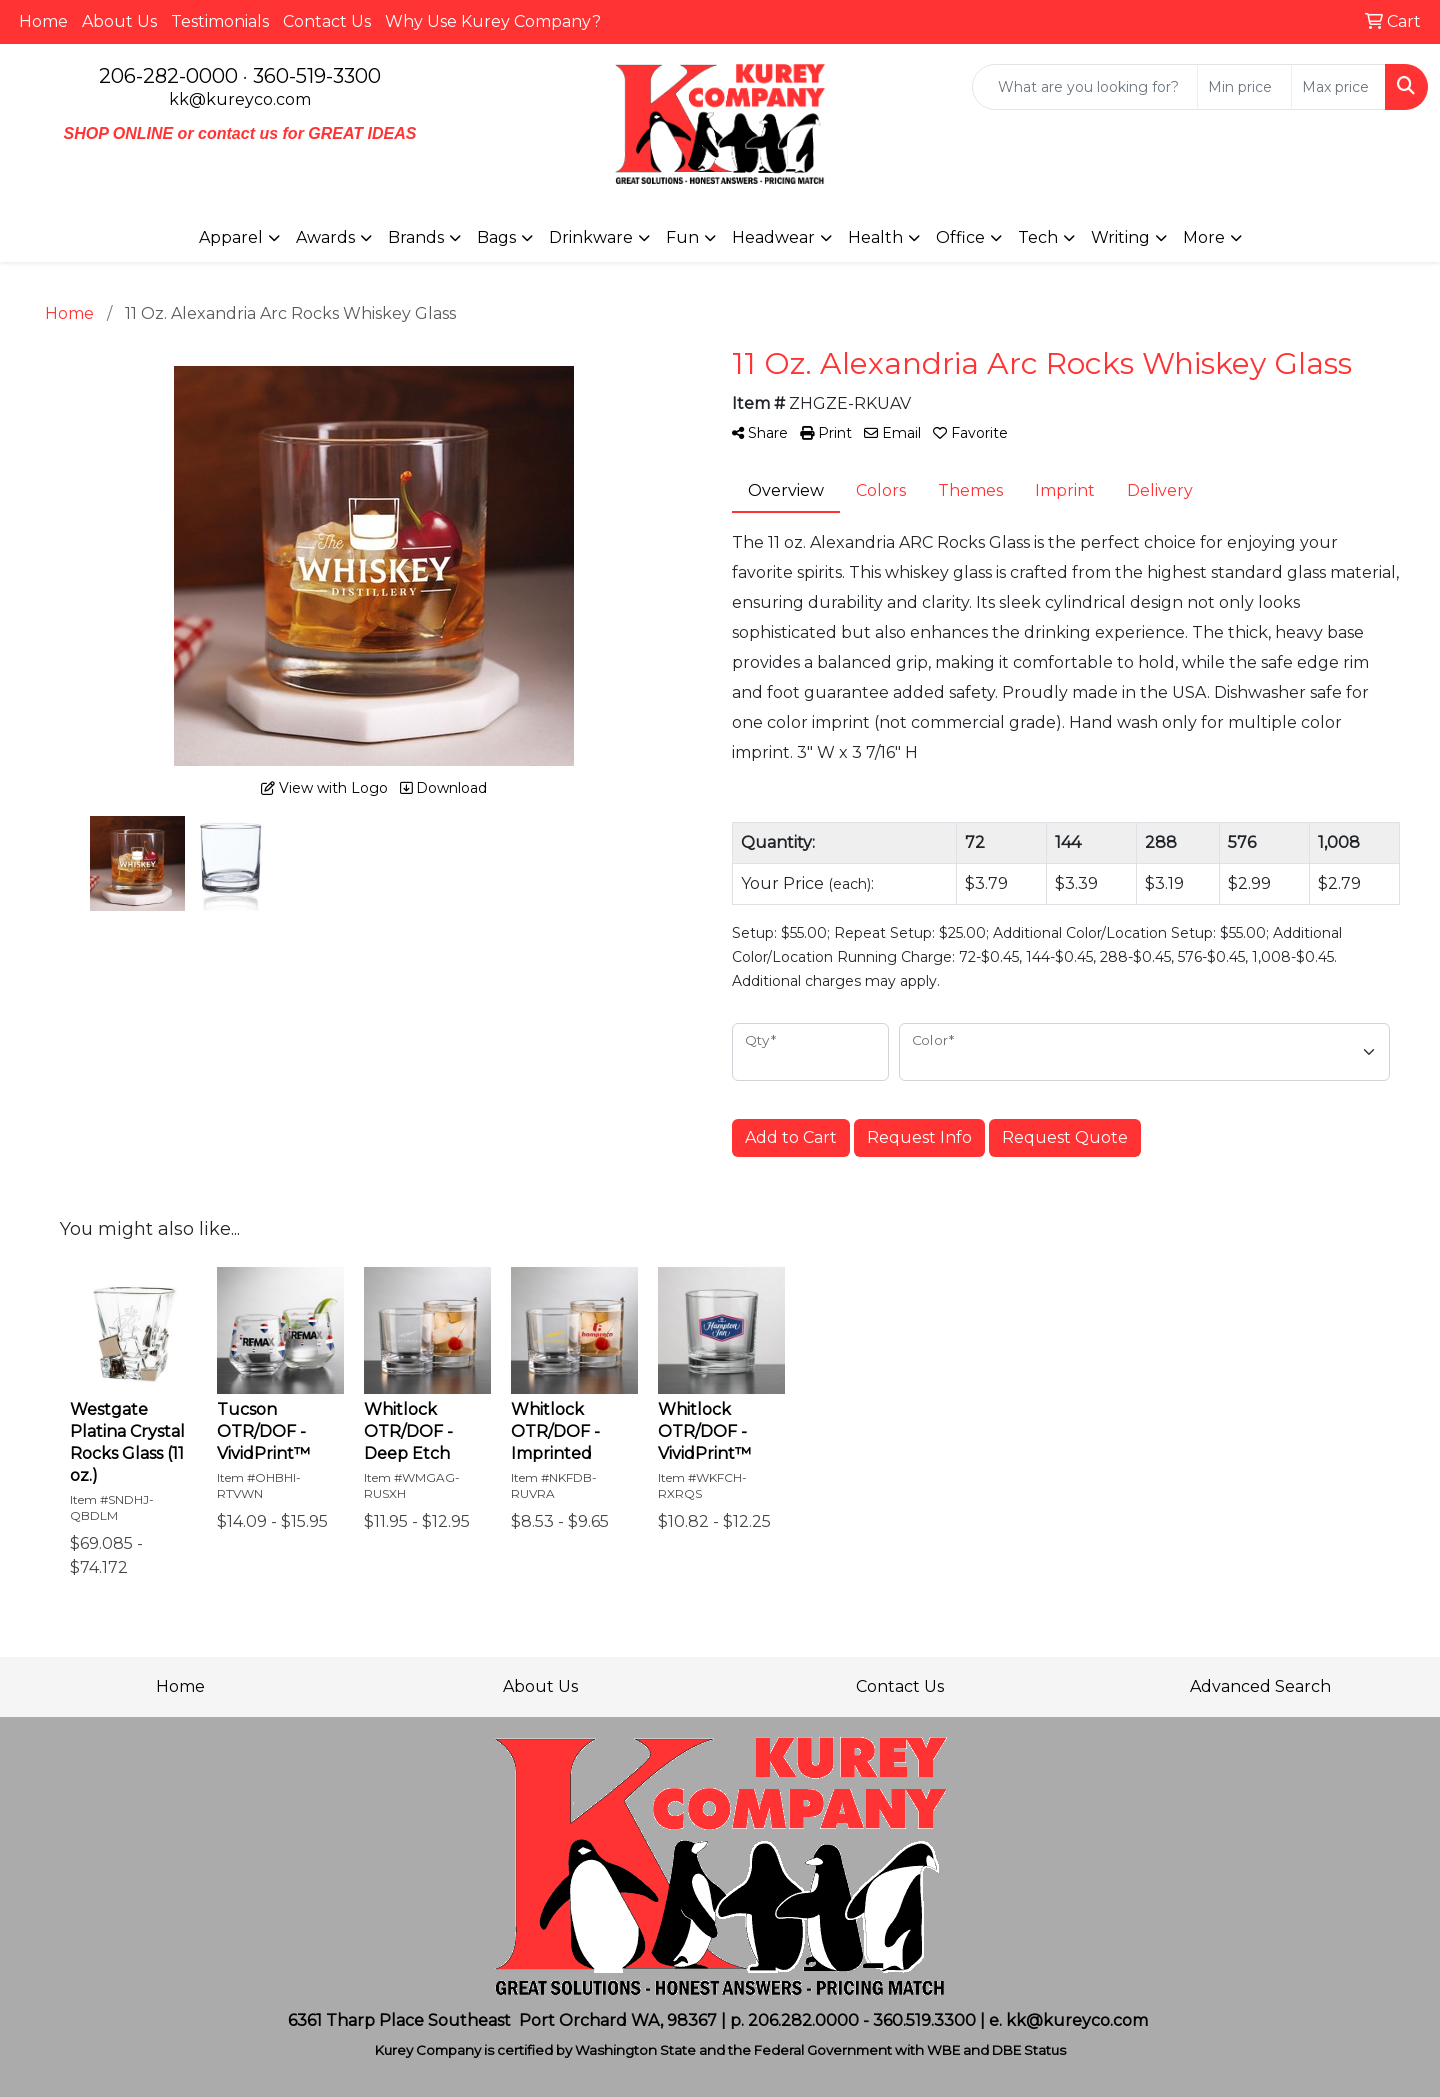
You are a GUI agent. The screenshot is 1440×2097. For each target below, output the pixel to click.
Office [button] (960, 237)
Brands (416, 237)
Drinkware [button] (591, 237)
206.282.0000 (803, 2020)
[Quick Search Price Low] (1244, 87)
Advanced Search (1260, 1686)
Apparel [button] (231, 237)
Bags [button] (496, 237)
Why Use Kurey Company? (493, 21)
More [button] (1204, 237)
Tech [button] (1038, 237)
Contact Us (327, 21)
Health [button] (875, 237)
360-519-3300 (317, 76)
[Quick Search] (1085, 87)
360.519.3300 (924, 2020)
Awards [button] (325, 237)
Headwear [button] (773, 237)
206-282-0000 (168, 76)
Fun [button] (682, 237)
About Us (119, 21)
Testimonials (220, 21)
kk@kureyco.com (240, 99)
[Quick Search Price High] (1338, 87)
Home (43, 21)
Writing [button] (1120, 237)
